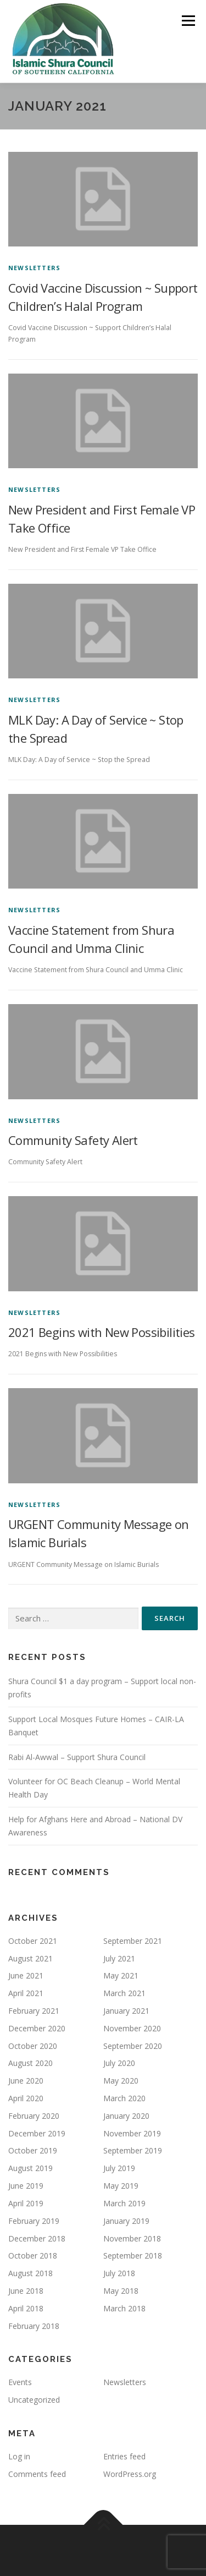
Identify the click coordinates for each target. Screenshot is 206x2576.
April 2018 (25, 2308)
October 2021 (32, 1941)
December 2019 (36, 2133)
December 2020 (36, 2028)
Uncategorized (34, 2399)
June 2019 (25, 2185)
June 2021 (25, 1975)
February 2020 (33, 2116)
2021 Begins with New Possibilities (101, 1332)
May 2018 (120, 2290)
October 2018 (32, 2255)
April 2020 (25, 2098)
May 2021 (120, 1975)
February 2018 (33, 2326)
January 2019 (126, 2221)
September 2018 (132, 2255)
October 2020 (32, 2046)
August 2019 (30, 2168)
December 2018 (36, 2238)
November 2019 (132, 2133)
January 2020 (126, 2116)
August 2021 (30, 1958)
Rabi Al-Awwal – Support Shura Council (77, 1757)
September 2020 (132, 2046)
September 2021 (132, 1941)
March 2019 (124, 2203)
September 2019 (132, 2150)
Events (20, 2382)
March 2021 (124, 1993)
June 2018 (25, 2290)
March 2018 (124, 2308)
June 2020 (25, 2080)
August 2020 (30, 2063)
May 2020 (120, 2080)
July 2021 (119, 1958)
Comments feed (37, 2474)
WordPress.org (129, 2474)
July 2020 (119, 2063)
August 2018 (30, 2273)
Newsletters (34, 268)
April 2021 (25, 1993)
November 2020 (132, 2028)
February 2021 (33, 2010)
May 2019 (120, 2185)
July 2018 (119, 2273)
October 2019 (32, 2150)
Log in (19, 2456)
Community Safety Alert (73, 1140)
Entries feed (124, 2456)
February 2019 (33, 2221)
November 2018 (132, 2238)
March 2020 (124, 2098)
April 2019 (25, 2203)
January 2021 (126, 2010)
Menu (188, 20)
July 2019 (119, 2168)
